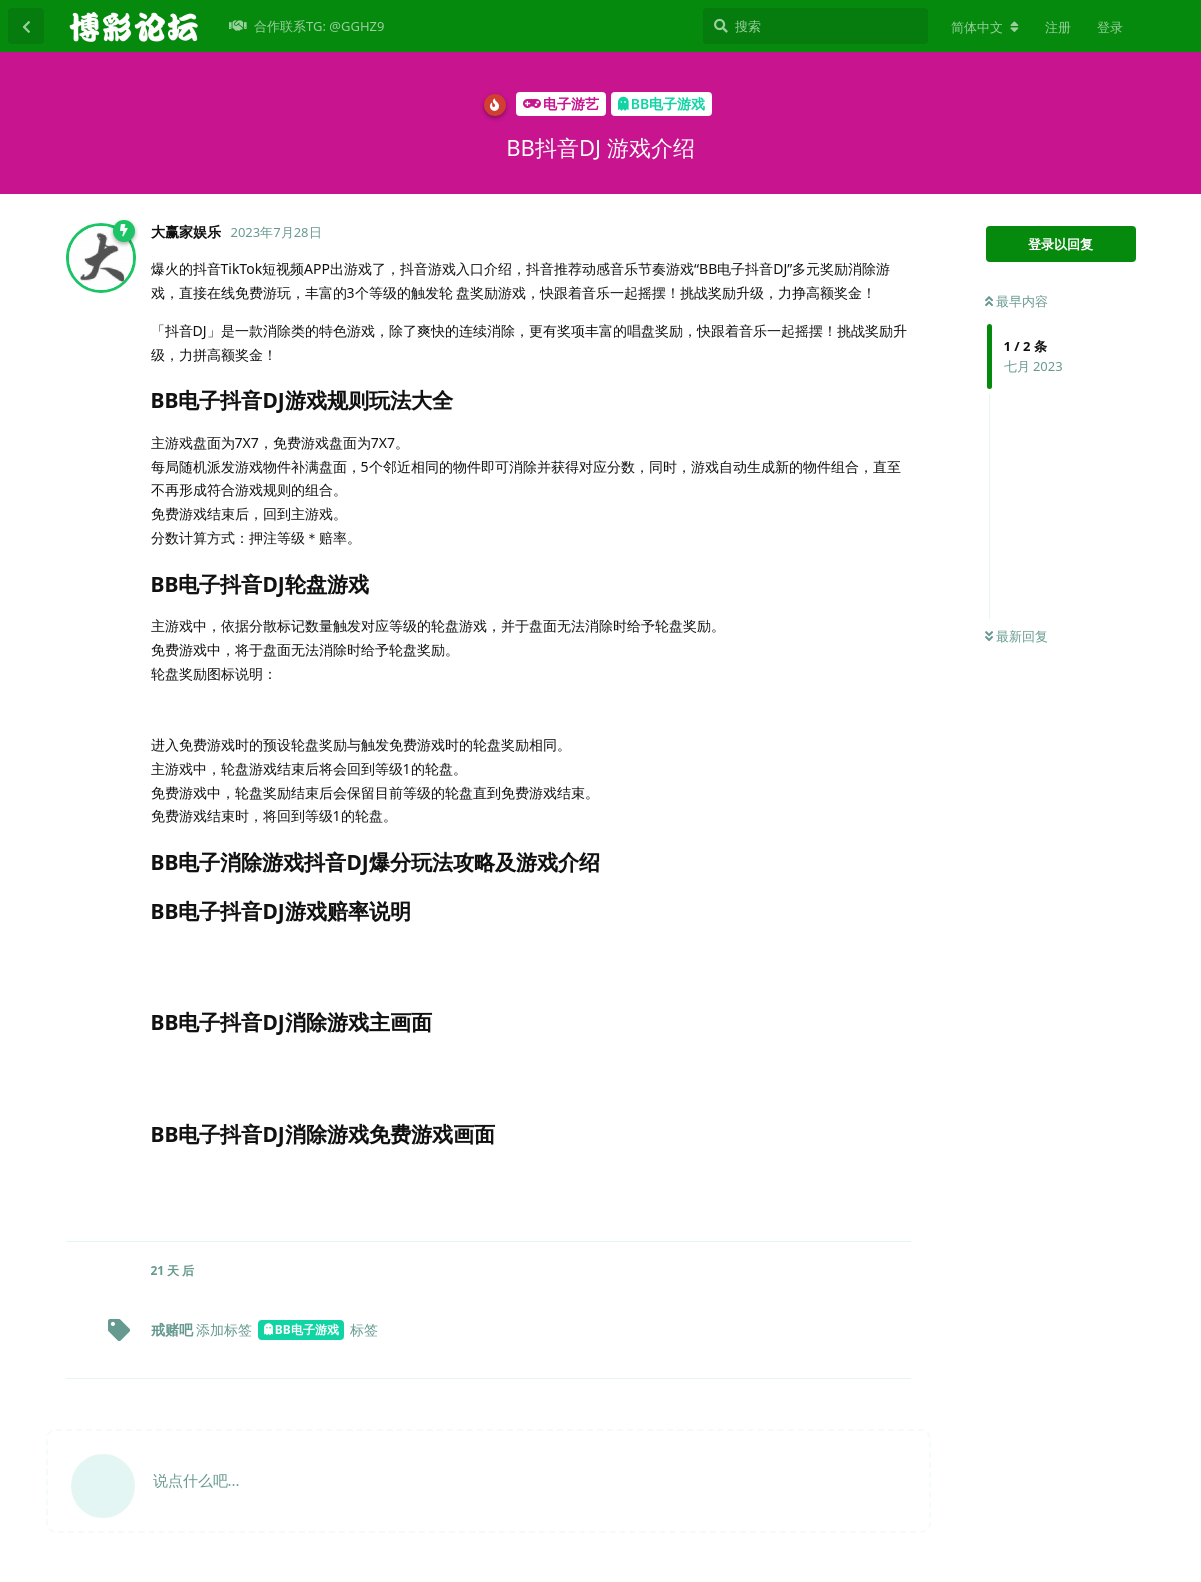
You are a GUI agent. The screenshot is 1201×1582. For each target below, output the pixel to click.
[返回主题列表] (26, 26)
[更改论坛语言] (985, 27)
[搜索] (815, 26)
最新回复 (1016, 636)
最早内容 (1016, 301)
